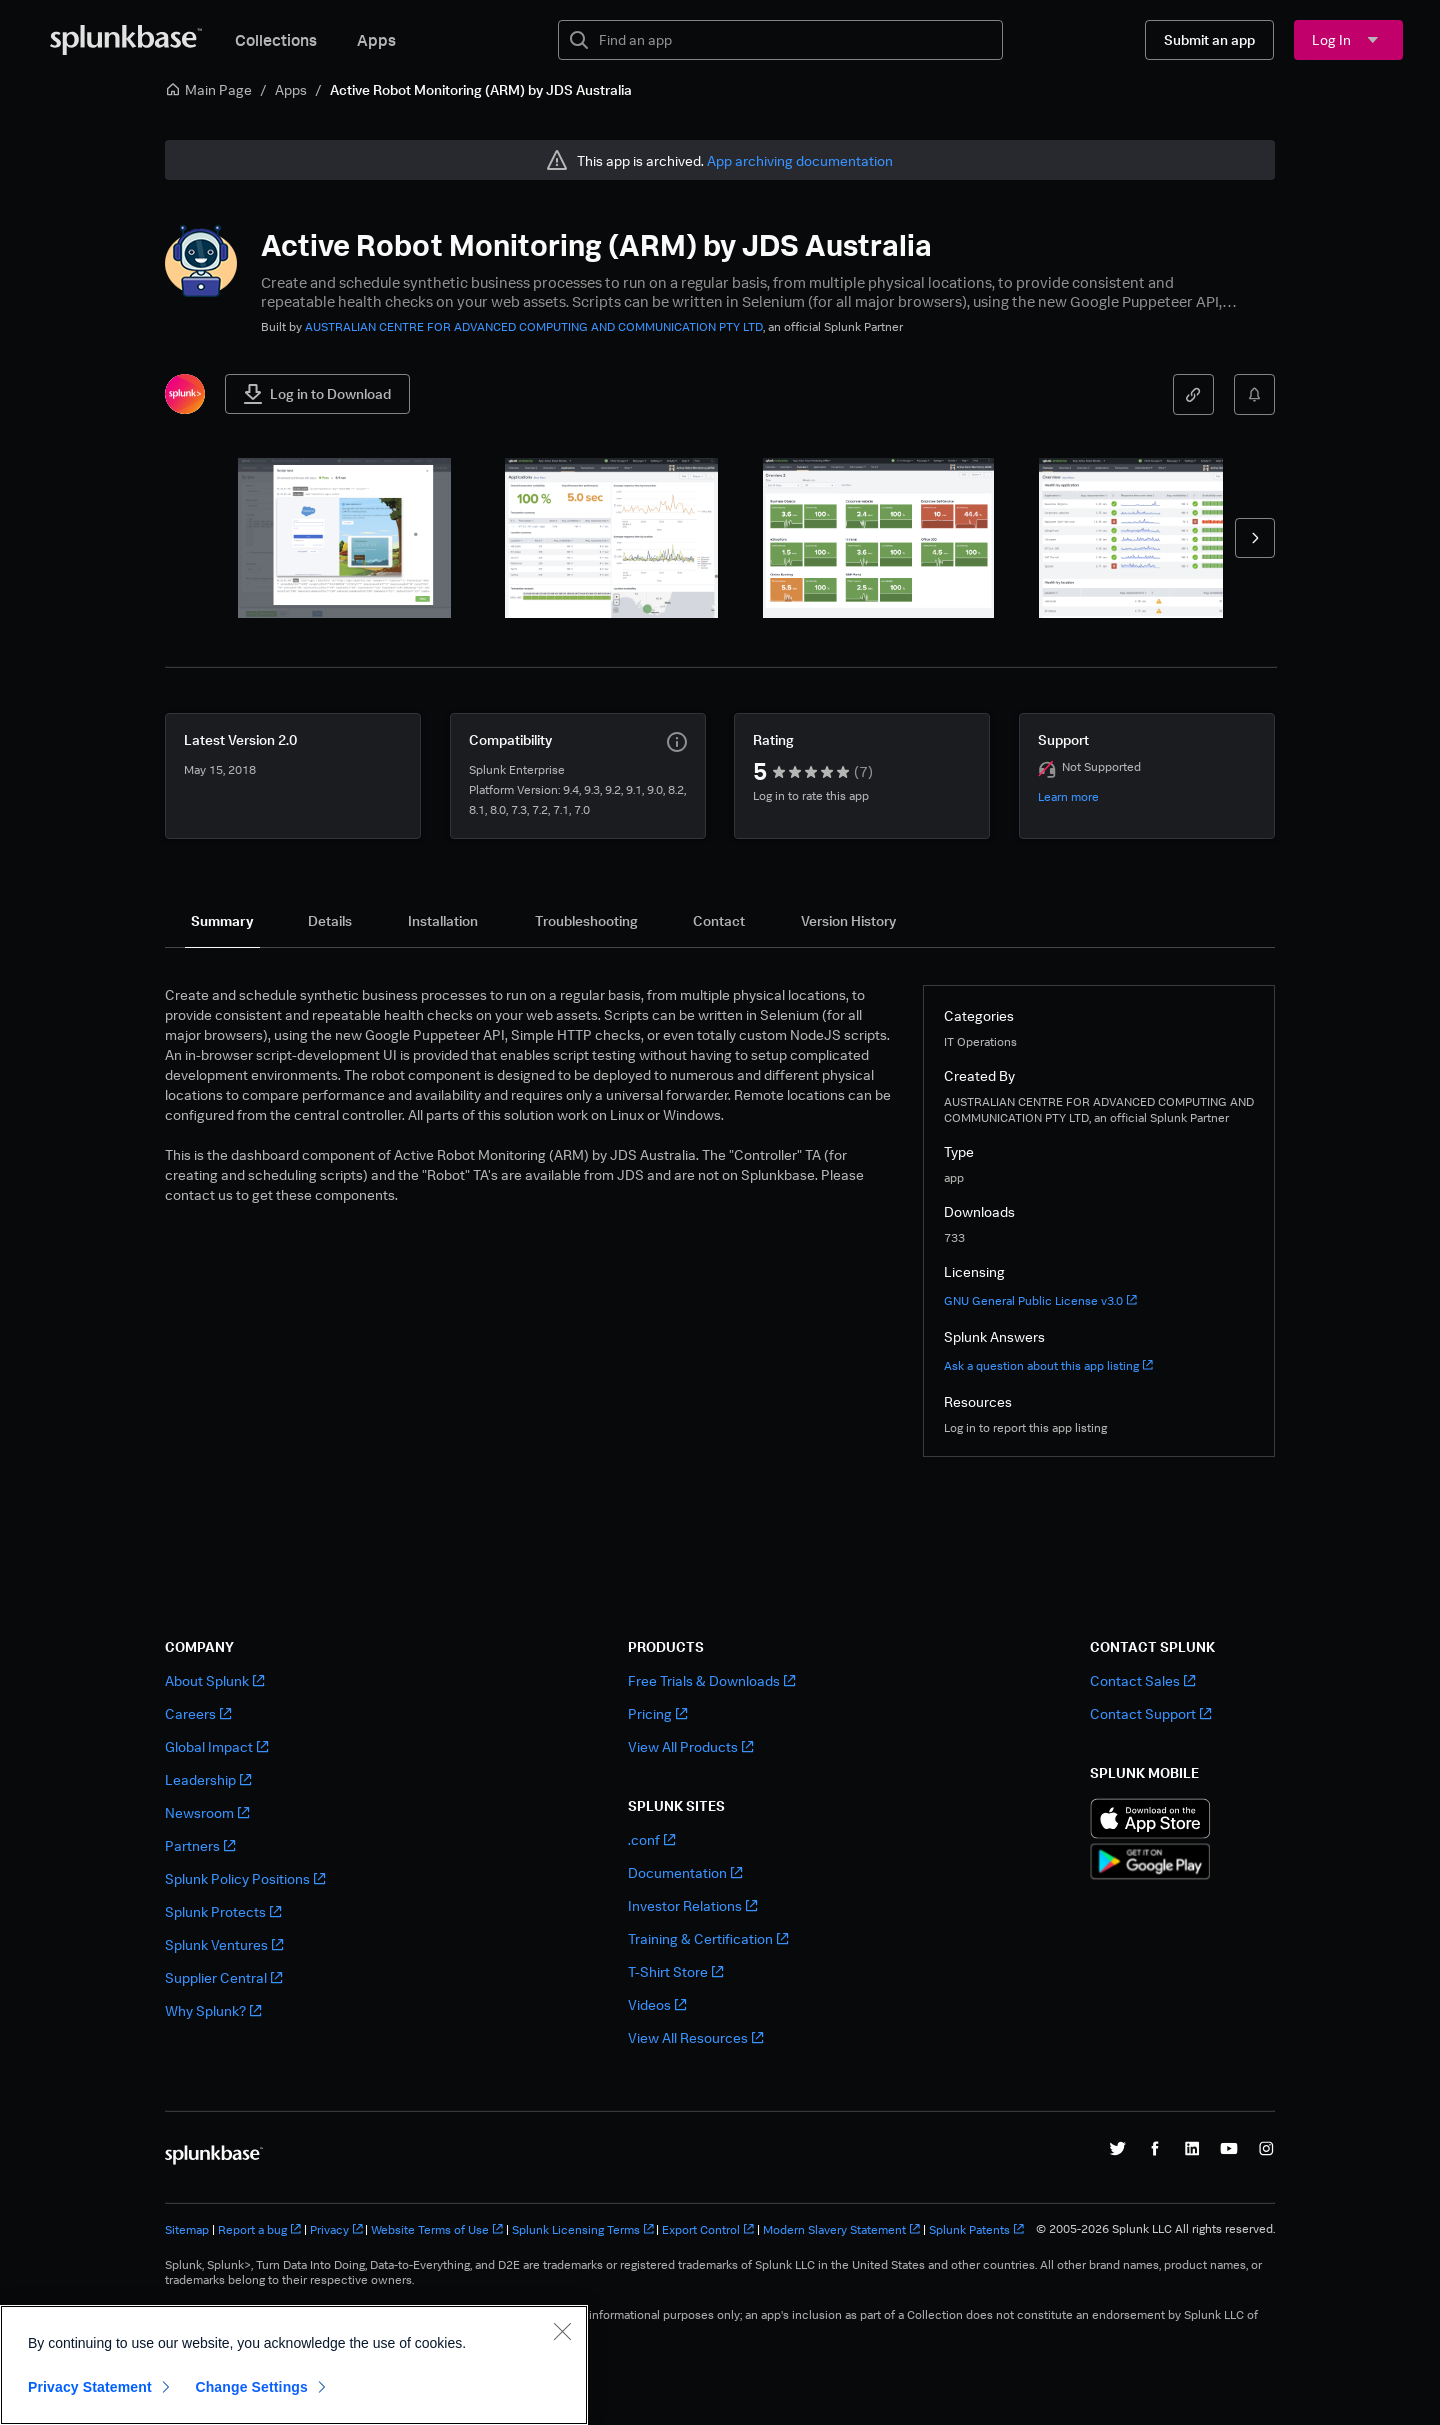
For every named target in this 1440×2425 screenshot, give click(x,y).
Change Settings (251, 2387)
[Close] (562, 2331)
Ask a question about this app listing (1048, 1365)
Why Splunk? (213, 2010)
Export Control (708, 2229)
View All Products (690, 1746)
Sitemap (187, 2229)
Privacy (336, 2229)
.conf (651, 1839)
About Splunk (214, 1680)
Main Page (208, 89)
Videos (657, 2004)
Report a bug (259, 2229)
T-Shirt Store (675, 1971)
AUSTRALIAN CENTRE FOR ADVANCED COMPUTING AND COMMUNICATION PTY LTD (534, 326)
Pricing (657, 1713)
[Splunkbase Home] (126, 40)
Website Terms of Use (437, 2229)
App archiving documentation (800, 160)
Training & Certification (708, 1938)
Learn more (1068, 796)
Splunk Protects (223, 1911)
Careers (198, 1713)
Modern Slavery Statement (841, 2229)
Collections (276, 40)
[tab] (222, 921)
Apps (376, 40)
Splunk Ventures (224, 1944)
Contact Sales (1142, 1680)
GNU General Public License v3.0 (1040, 1300)
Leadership (208, 1779)
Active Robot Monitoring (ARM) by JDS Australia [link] (481, 89)
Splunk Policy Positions (245, 1878)
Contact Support (1150, 1713)
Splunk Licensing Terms (583, 2229)
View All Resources (695, 2037)
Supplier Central (223, 1977)
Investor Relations (692, 1905)
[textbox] (794, 40)
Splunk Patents (976, 2229)
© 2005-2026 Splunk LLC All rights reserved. (1155, 2229)
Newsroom (207, 1812)
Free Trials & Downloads (711, 1680)
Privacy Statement (90, 2387)
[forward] (1255, 538)
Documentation (685, 1872)
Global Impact (216, 1746)
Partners (200, 1845)
